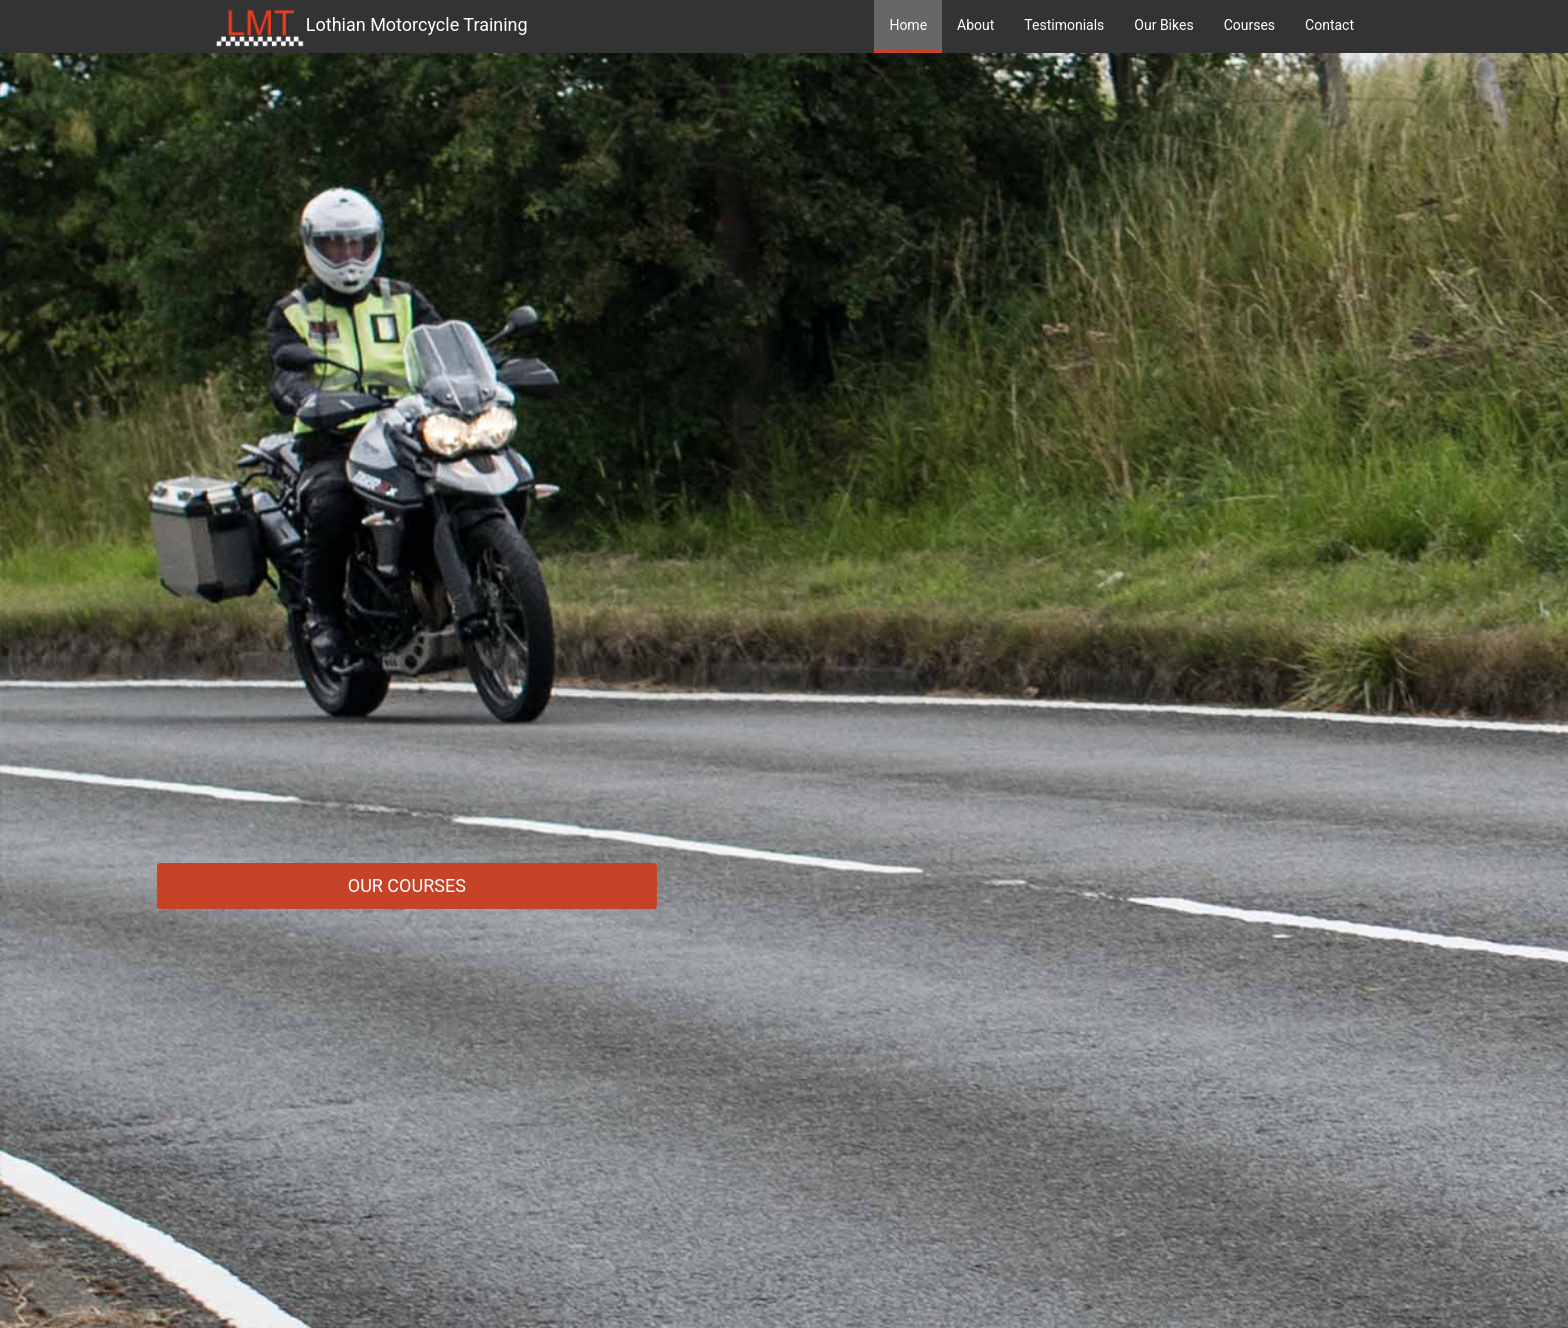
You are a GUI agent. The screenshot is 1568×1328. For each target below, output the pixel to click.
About (975, 25)
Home (908, 25)
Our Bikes (1163, 25)
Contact (1329, 25)
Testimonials (1064, 25)
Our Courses (407, 885)
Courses (1249, 25)
